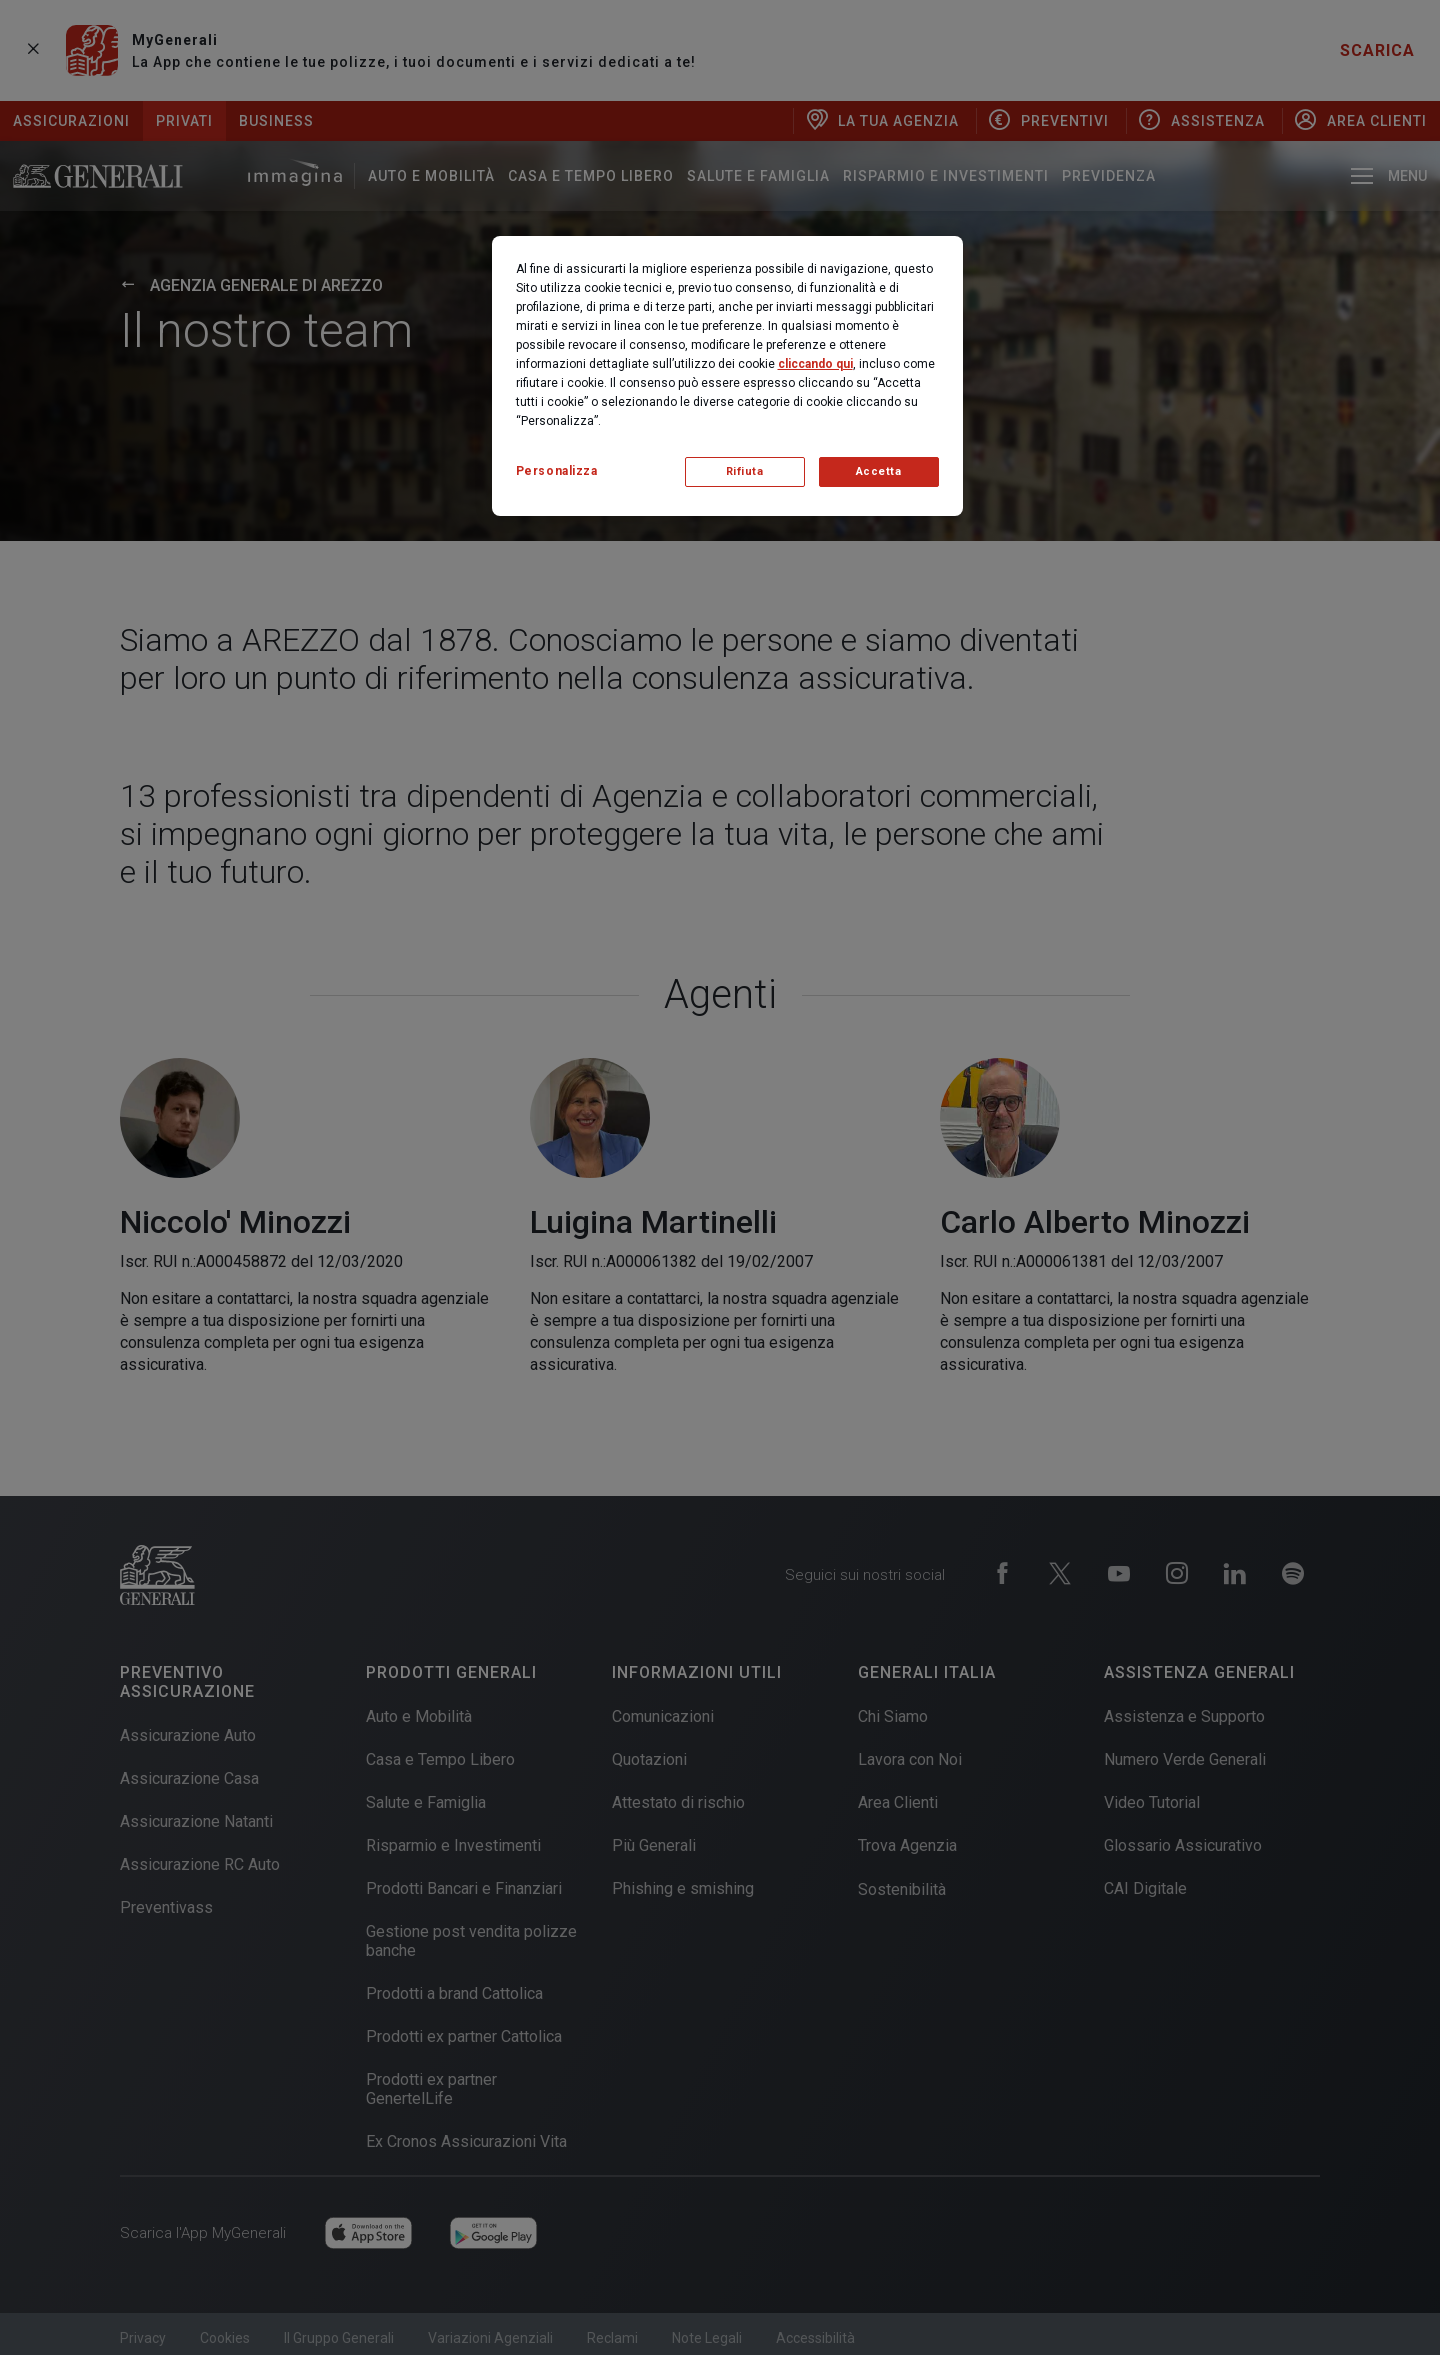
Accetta (879, 471)
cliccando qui (815, 364)
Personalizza (557, 471)
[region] (727, 376)
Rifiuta (745, 471)
